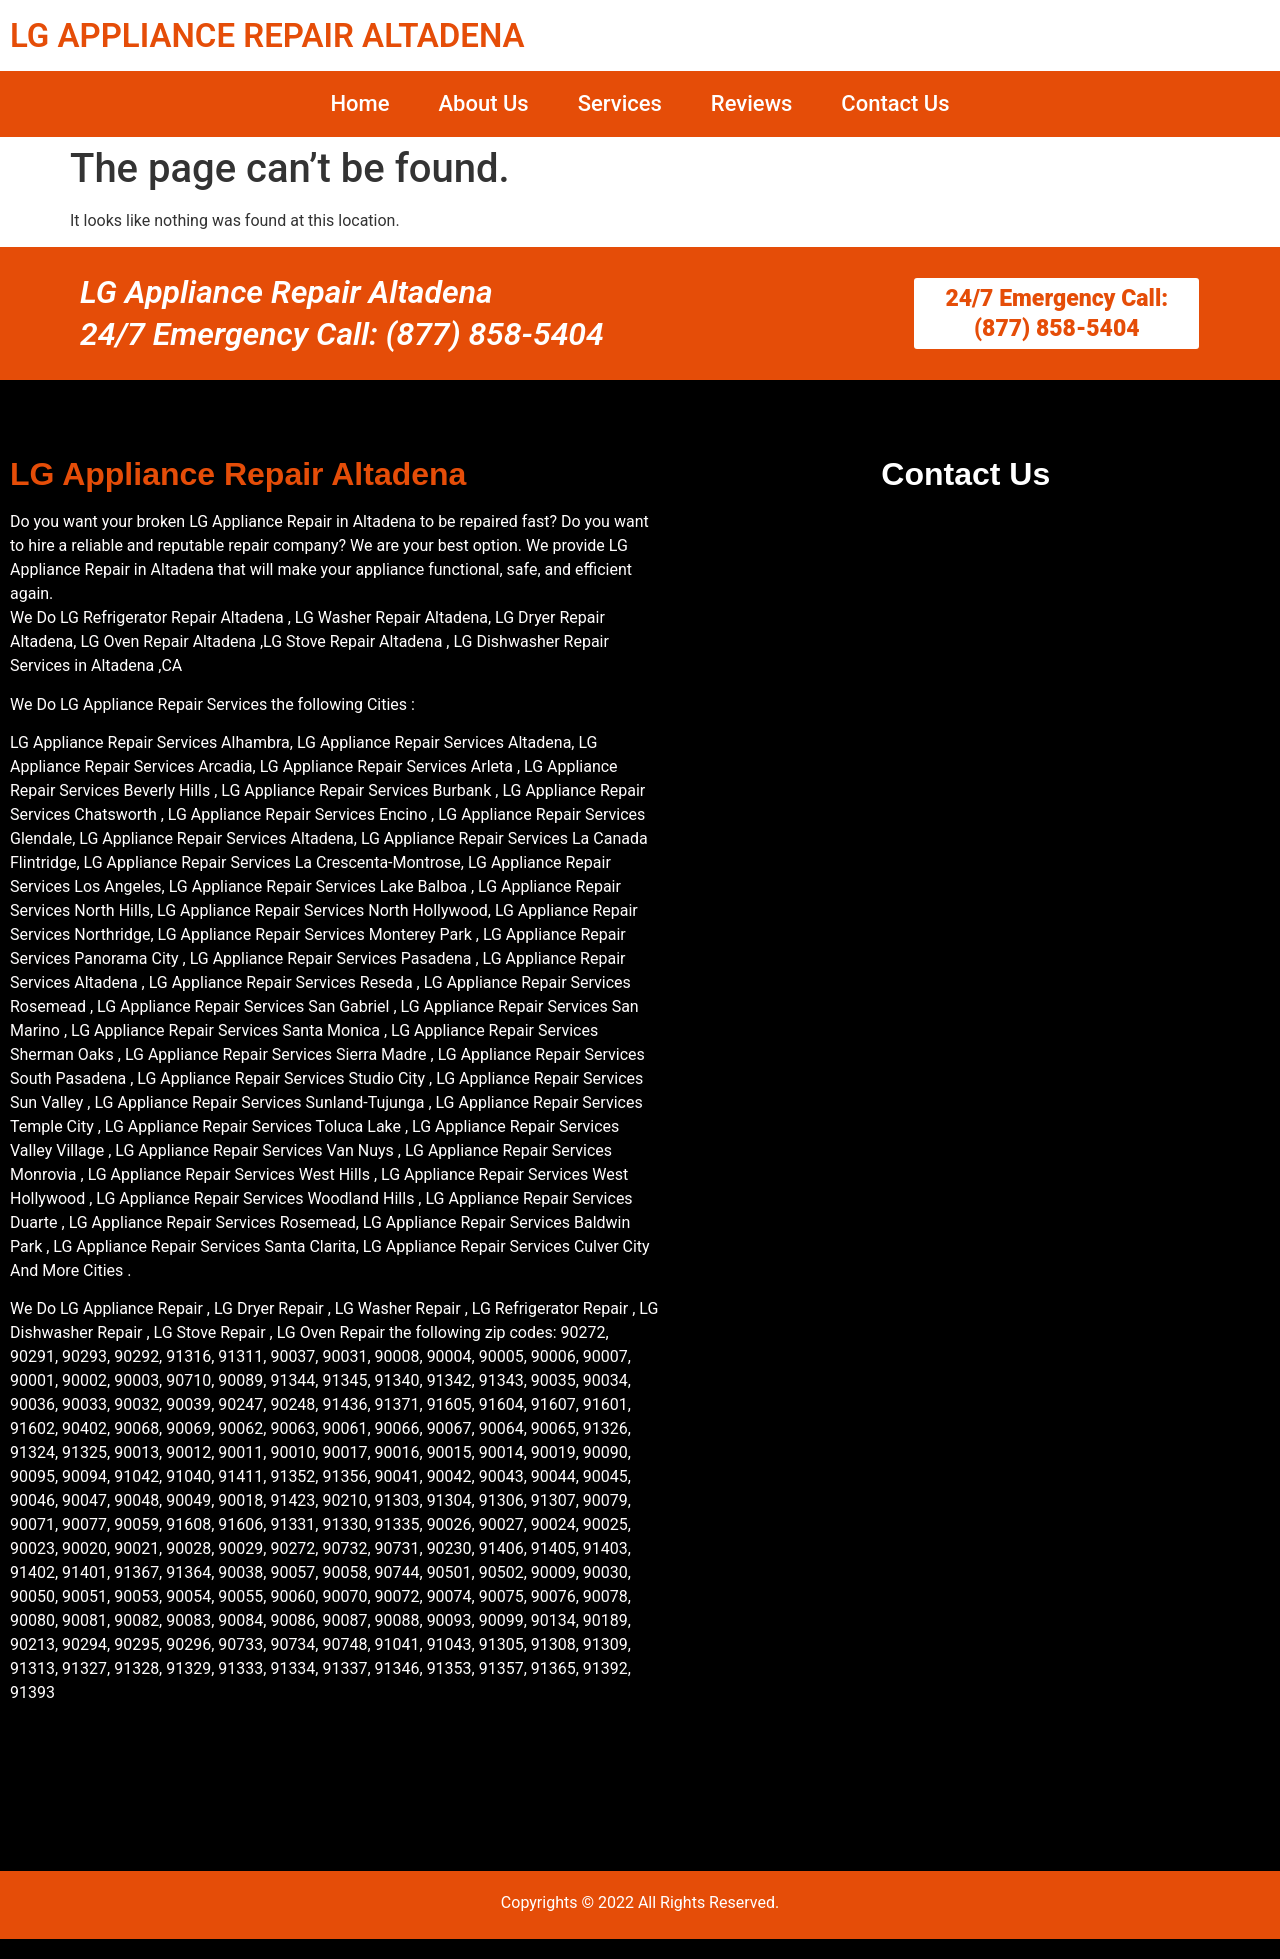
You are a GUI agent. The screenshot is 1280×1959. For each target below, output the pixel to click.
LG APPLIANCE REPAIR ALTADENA (267, 35)
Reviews (751, 103)
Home (359, 103)
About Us (483, 103)
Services (620, 103)
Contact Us (895, 103)
